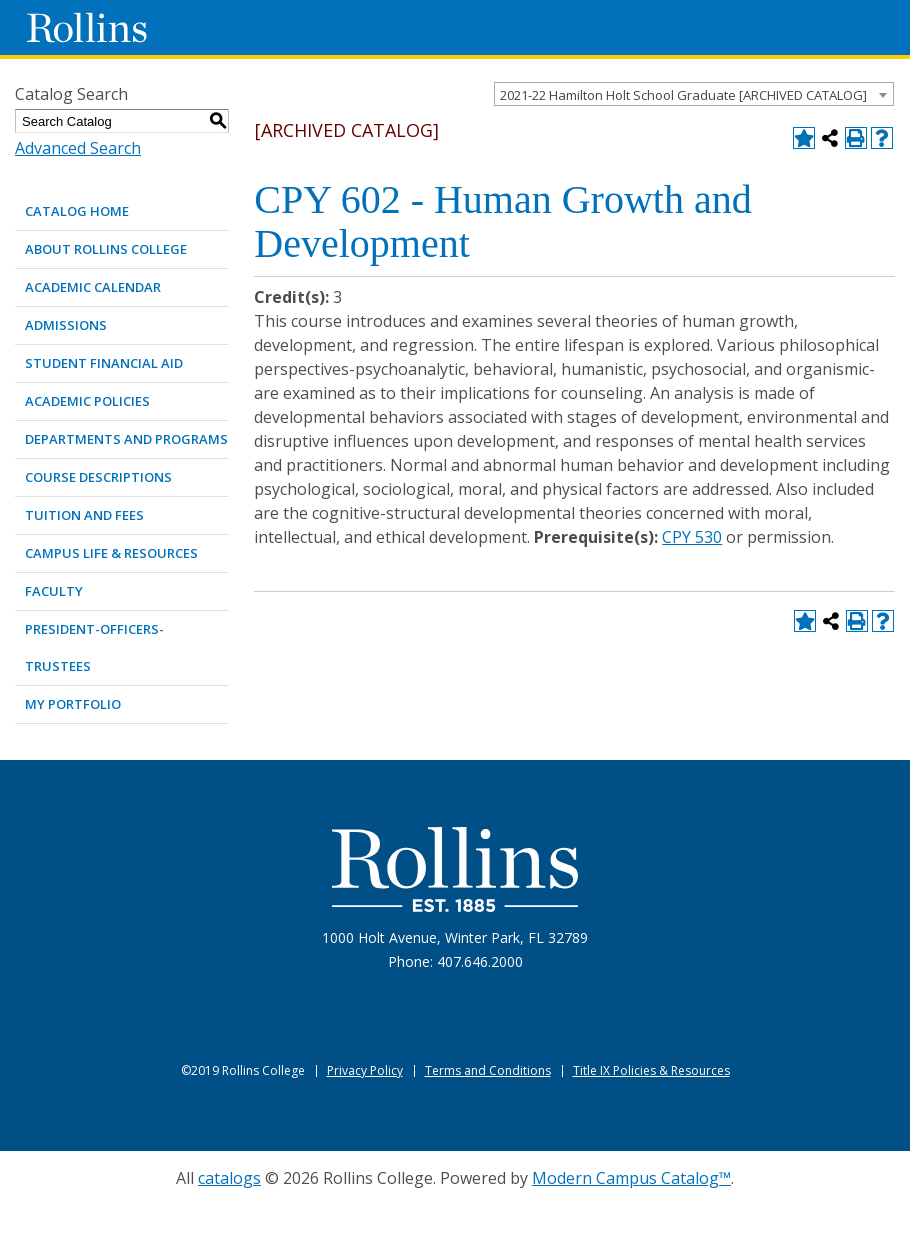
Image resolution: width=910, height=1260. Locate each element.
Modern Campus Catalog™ (631, 1178)
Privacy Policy (365, 1070)
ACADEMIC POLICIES (87, 401)
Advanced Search (78, 148)
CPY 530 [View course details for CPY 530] (692, 537)
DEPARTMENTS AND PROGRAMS (126, 439)
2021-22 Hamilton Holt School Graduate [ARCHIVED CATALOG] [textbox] (683, 95)
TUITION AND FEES (84, 515)
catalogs (229, 1178)
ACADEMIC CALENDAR (93, 287)
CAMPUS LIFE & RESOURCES (111, 553)
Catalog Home (77, 211)
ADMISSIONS (66, 325)
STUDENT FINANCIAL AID (104, 363)
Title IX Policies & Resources (651, 1070)
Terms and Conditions (488, 1070)
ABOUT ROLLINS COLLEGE (106, 249)
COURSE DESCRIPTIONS (98, 477)
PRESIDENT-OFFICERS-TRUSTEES (94, 647)
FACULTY (54, 591)
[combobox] (694, 94)
